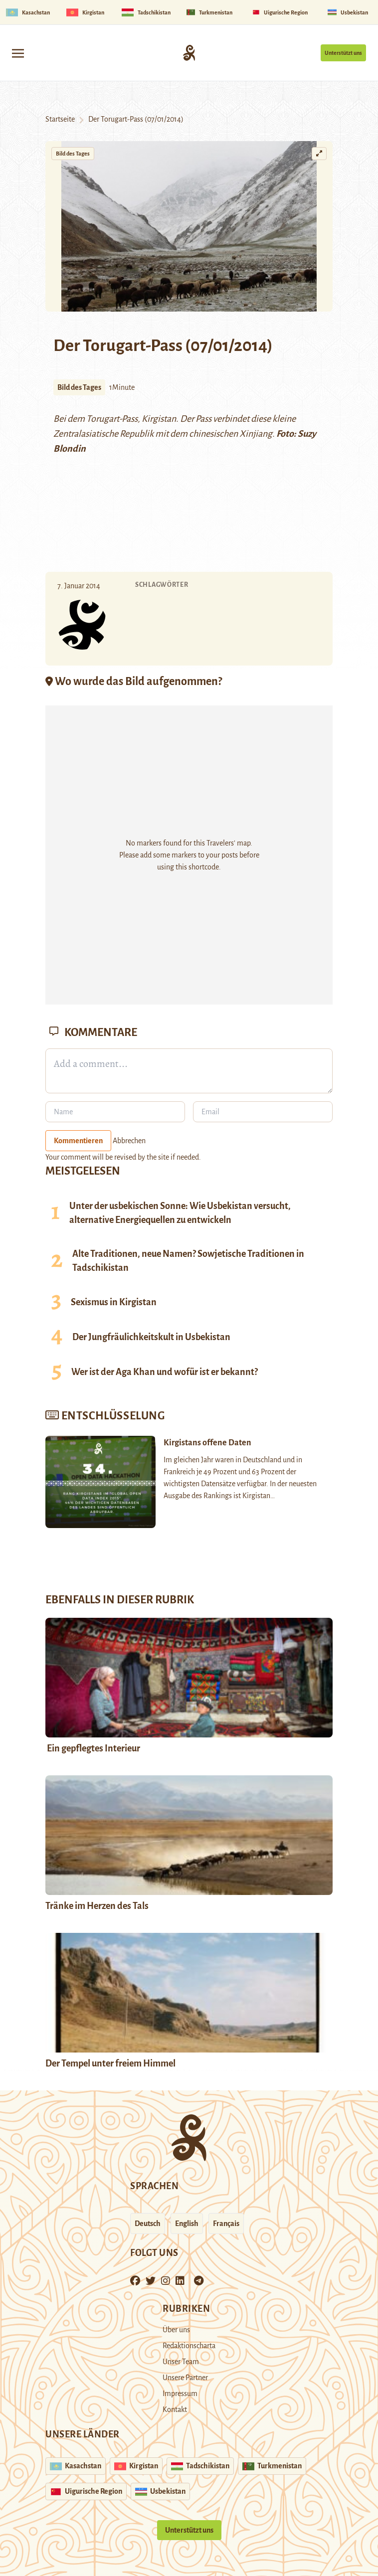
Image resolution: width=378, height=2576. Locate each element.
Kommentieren (78, 1141)
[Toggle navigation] (18, 52)
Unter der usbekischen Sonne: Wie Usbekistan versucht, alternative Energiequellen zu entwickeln (180, 1213)
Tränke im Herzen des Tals (97, 1906)
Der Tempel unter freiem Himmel (110, 2063)
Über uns (176, 2330)
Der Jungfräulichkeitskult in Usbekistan (151, 1337)
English (186, 2224)
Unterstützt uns (343, 53)
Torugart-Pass (112, 419)
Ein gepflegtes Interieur (92, 1748)
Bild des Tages (73, 154)
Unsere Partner (185, 2378)
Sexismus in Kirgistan (114, 1302)
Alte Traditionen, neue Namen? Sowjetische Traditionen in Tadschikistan (188, 1261)
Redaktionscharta (189, 2346)
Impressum (180, 2394)
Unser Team (181, 2362)
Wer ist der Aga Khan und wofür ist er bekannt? (164, 1372)
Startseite (60, 119)
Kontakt (175, 2409)
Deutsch (148, 2224)
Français (226, 2224)
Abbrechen (129, 1141)
